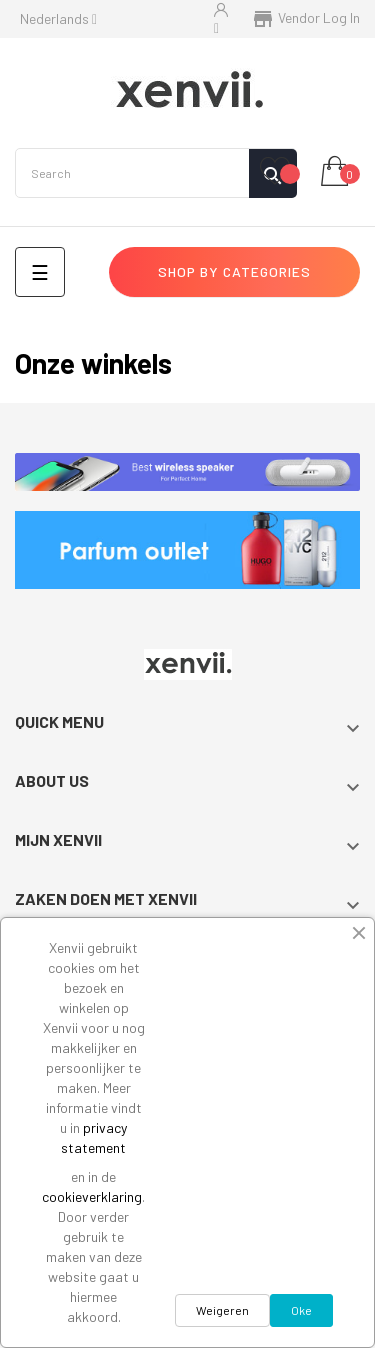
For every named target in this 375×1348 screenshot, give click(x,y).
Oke (301, 1310)
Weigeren (222, 1310)
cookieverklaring (92, 1196)
